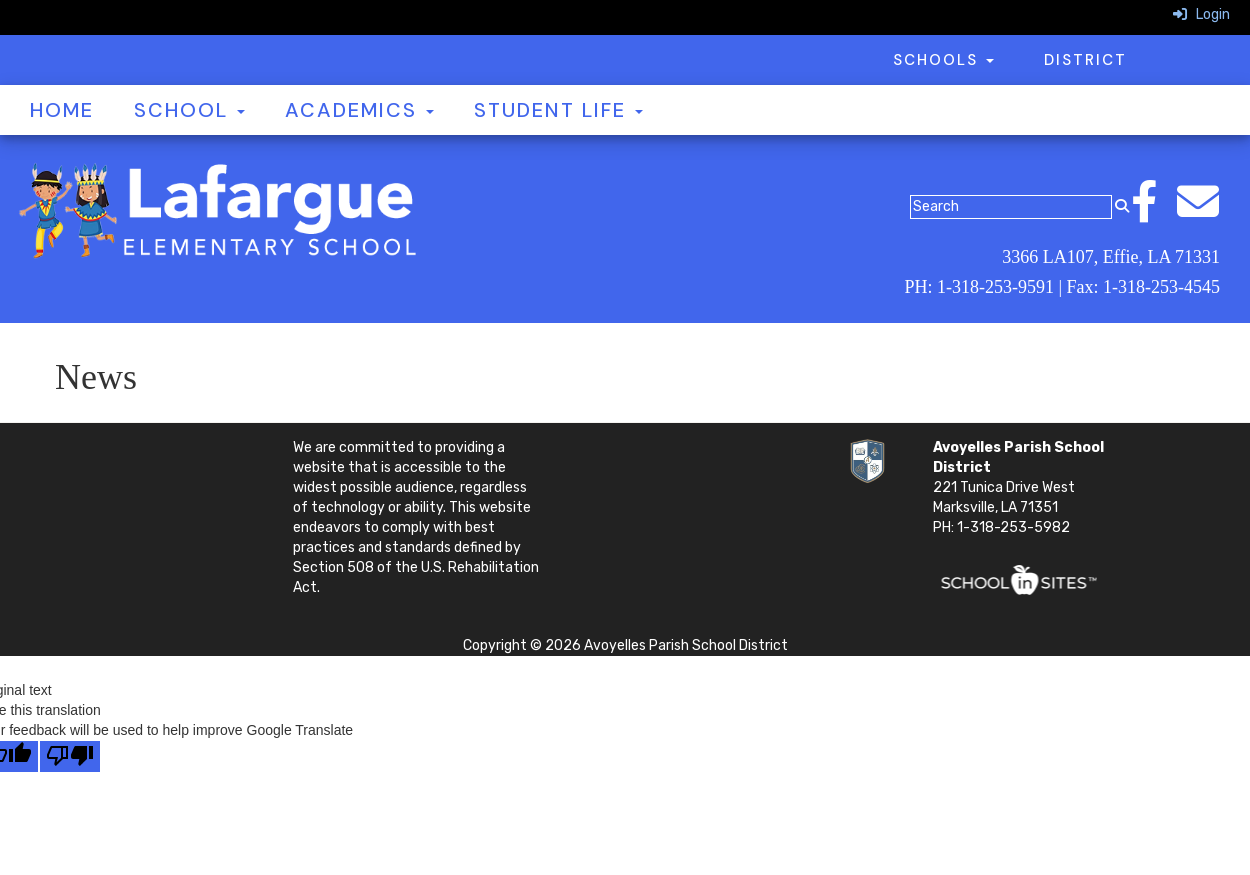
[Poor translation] (70, 756)
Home (62, 110)
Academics (359, 110)
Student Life (558, 110)
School (189, 110)
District (1085, 60)
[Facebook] (1154, 212)
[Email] (1208, 212)
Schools (943, 60)
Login (1201, 14)
